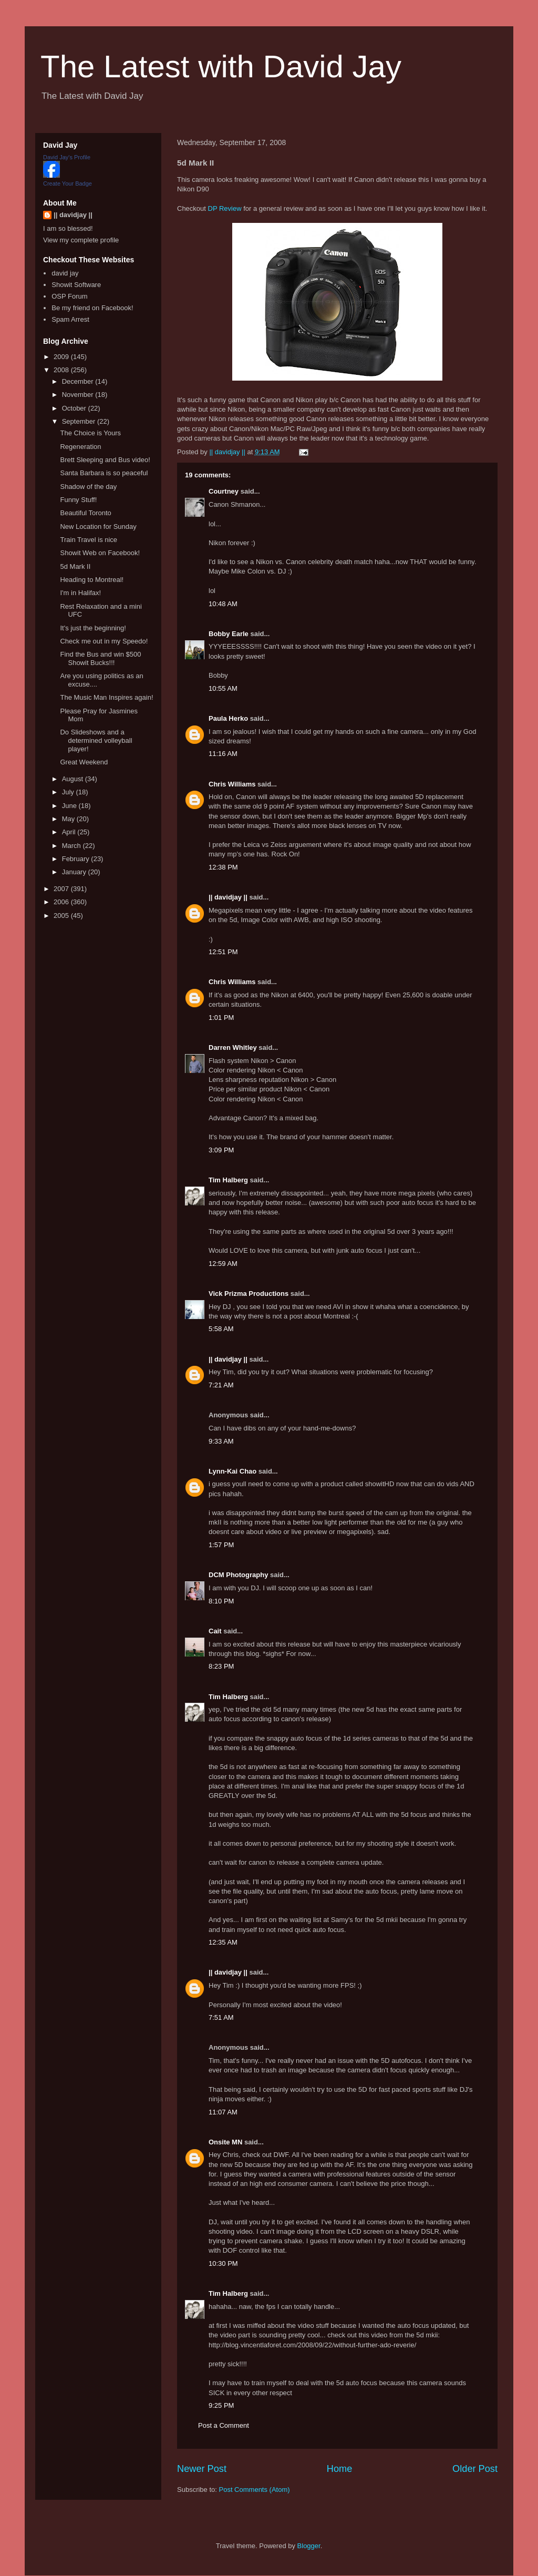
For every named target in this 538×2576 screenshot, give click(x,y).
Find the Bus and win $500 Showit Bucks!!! (100, 658)
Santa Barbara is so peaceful (104, 473)
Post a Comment (223, 2425)
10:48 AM (223, 604)
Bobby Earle (229, 634)
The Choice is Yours (90, 433)
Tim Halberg (228, 1180)
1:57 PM (221, 1545)
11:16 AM (223, 754)
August (73, 779)
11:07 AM (223, 2112)
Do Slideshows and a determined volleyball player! (96, 740)
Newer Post (201, 2468)
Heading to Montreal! (91, 580)
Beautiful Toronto (85, 513)
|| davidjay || (228, 897)
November (79, 394)
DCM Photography (238, 1575)
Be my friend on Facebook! (92, 308)
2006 (62, 902)
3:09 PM (221, 1150)
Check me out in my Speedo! (104, 641)
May (69, 819)
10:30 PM (223, 2263)
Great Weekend (84, 762)
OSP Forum (69, 296)
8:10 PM (221, 1601)
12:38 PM (223, 867)
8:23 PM (221, 1666)
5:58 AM (221, 1329)
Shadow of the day (88, 486)
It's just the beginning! (93, 628)
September (79, 421)
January (75, 872)
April (70, 832)
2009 (62, 357)
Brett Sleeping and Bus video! (105, 460)
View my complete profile (81, 240)
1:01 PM (221, 1017)
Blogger (308, 2546)
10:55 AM (223, 688)
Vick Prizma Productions (248, 1293)
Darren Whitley (233, 1047)
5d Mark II (75, 566)
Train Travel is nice (88, 540)
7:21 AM (221, 1385)
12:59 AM (223, 1263)
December (79, 381)
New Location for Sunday (98, 526)
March (72, 846)
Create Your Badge (67, 183)
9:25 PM (221, 2405)
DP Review (225, 208)
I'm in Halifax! (80, 593)
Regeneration (80, 447)
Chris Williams (232, 784)
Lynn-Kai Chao (232, 1471)
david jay (64, 273)
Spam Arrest (70, 319)
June (70, 806)
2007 (62, 889)
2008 (62, 370)
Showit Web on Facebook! (100, 553)
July (69, 792)
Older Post (475, 2468)
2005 (62, 915)
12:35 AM (223, 1942)
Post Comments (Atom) (254, 2489)
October (75, 408)
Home (340, 2468)
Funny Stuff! (78, 500)
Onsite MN (225, 2142)
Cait (215, 1631)
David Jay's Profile (66, 157)
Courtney (224, 491)
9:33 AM (221, 1441)
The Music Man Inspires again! (106, 697)
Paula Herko (228, 718)
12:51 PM (223, 952)
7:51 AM (221, 2017)
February (76, 859)
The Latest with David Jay (220, 66)
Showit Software (76, 285)
